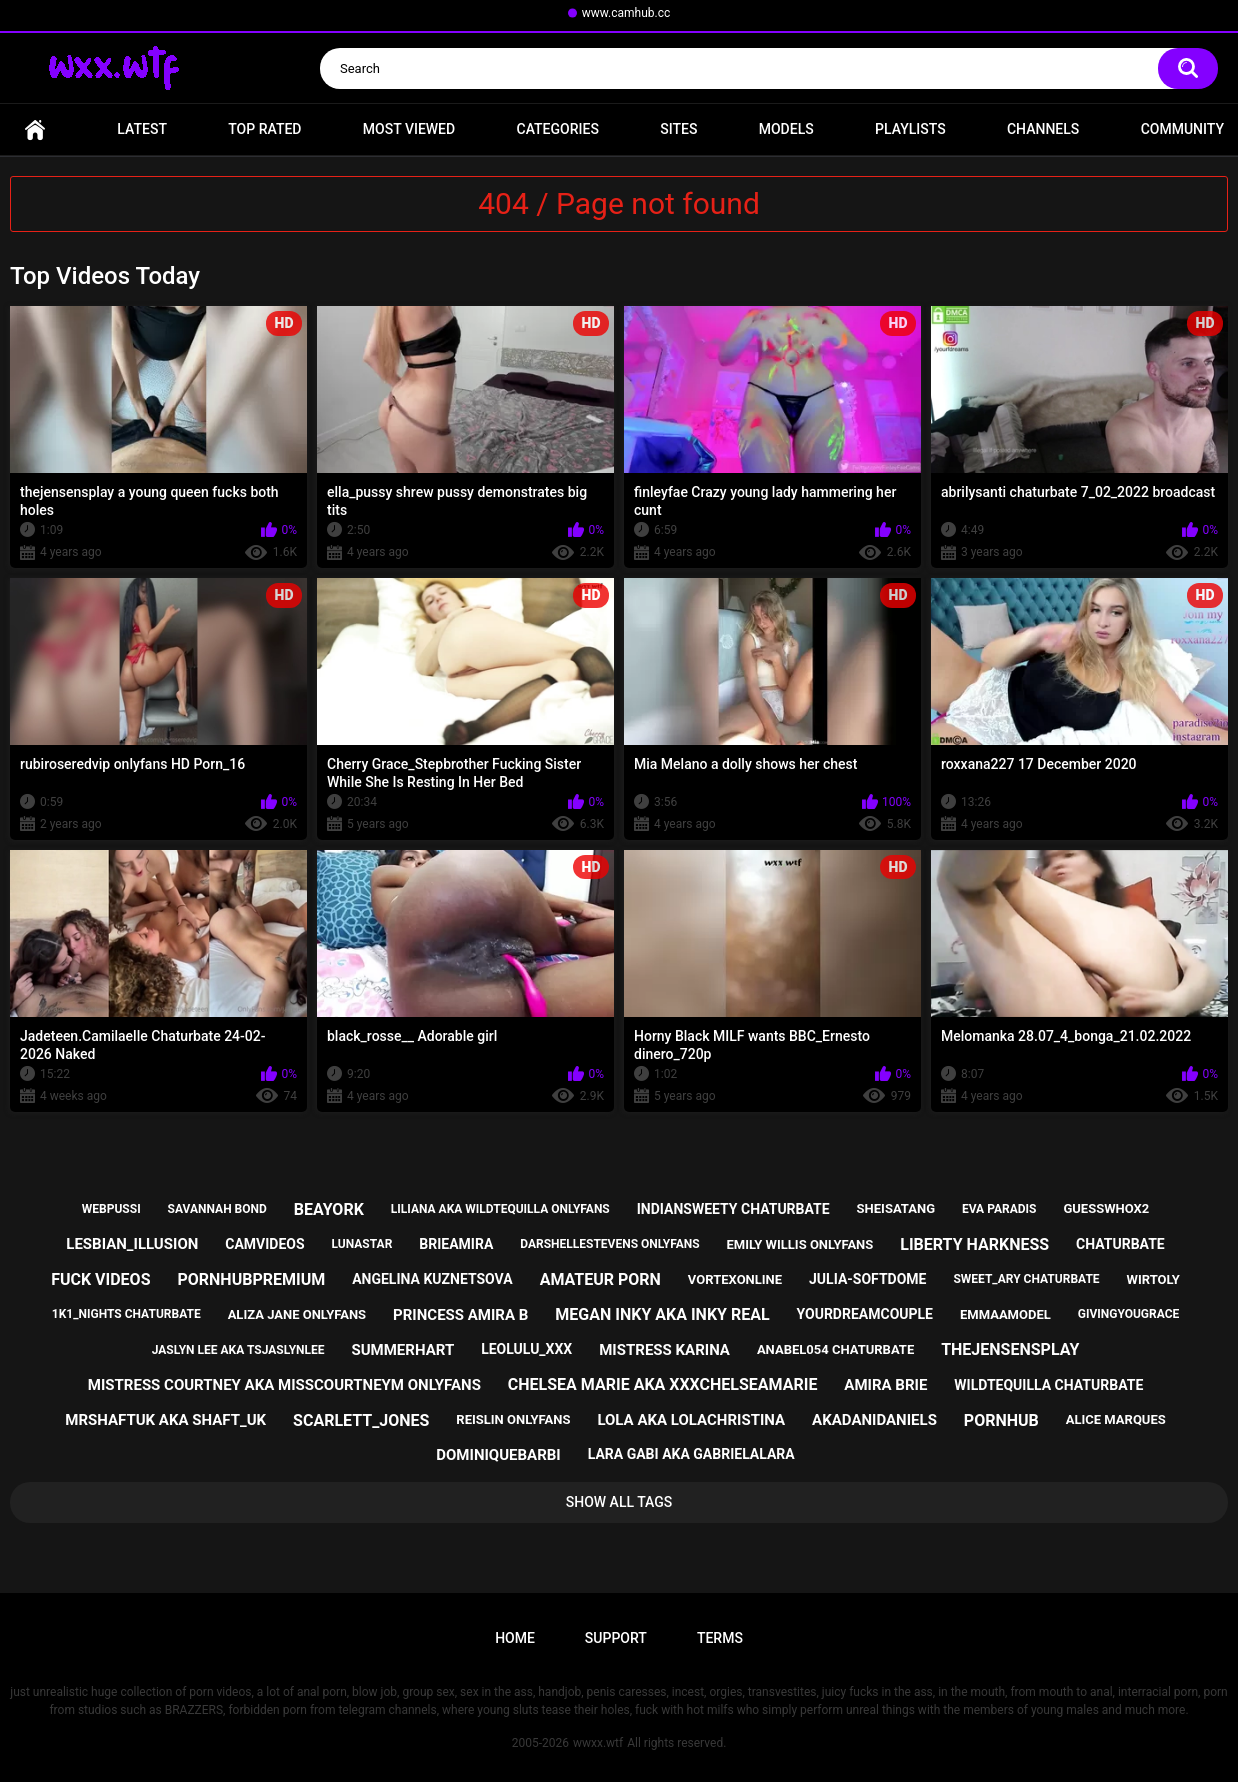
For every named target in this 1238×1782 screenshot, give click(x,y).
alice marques (1116, 1419)
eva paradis (999, 1209)
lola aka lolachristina (691, 1420)
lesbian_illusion (132, 1244)
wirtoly (1153, 1279)
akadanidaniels (874, 1420)
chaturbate (1120, 1244)
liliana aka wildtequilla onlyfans (500, 1209)
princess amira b (460, 1315)
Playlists (910, 129)
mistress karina (664, 1350)
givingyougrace (1129, 1314)
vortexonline (735, 1279)
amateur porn (600, 1279)
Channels (1043, 129)
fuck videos (100, 1279)
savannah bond (217, 1209)
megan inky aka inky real (662, 1314)
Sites (678, 129)
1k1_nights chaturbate (126, 1314)
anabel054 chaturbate (835, 1349)
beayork (329, 1209)
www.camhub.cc (626, 13)
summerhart (402, 1350)
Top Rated (264, 129)
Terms (720, 1638)
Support (616, 1638)
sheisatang (896, 1208)
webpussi (111, 1209)
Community (1182, 129)
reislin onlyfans (513, 1419)
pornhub (1001, 1420)
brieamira (456, 1244)
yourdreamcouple (865, 1314)
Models (786, 129)
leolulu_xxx (526, 1349)
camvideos (264, 1244)
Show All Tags (619, 1502)
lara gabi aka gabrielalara (691, 1454)
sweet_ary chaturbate (1026, 1279)
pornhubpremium (251, 1279)
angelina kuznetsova (432, 1279)
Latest (142, 129)
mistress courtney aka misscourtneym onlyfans (284, 1385)
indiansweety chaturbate (733, 1209)
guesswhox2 (1106, 1208)
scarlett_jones (361, 1420)
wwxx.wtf (598, 1743)
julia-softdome (867, 1279)
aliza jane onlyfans (297, 1314)
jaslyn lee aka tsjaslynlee (238, 1350)
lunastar (362, 1244)
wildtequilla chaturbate (1048, 1385)
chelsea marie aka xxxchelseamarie (663, 1384)
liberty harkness (974, 1244)
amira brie (885, 1385)
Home (35, 129)
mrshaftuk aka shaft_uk (165, 1420)
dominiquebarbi (498, 1455)
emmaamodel (1005, 1314)
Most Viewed (409, 129)
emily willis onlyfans (800, 1244)
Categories (558, 129)
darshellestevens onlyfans (609, 1244)
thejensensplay (1010, 1349)
